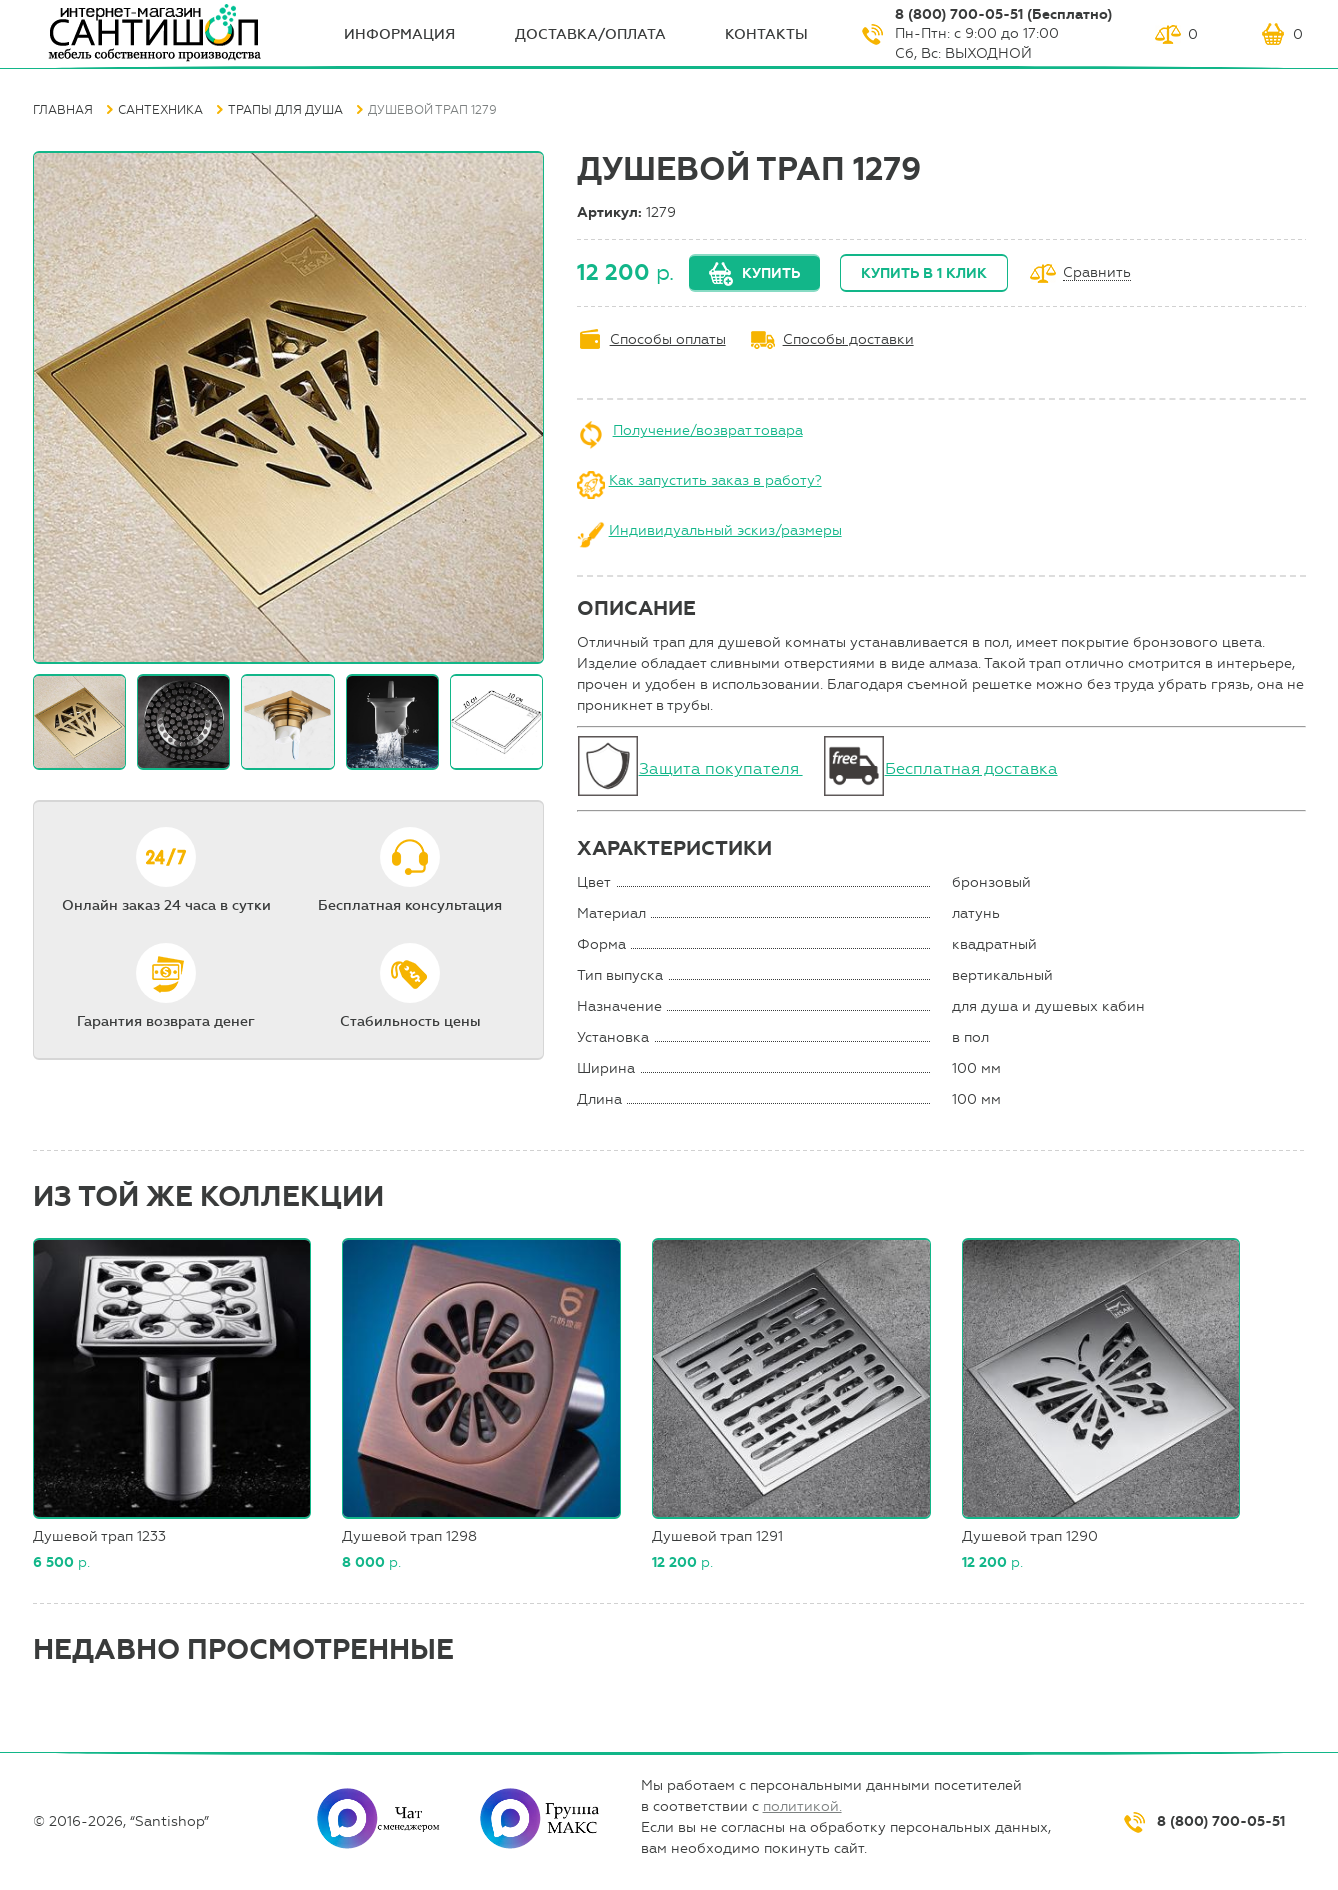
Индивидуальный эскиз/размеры (725, 530)
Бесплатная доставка (971, 768)
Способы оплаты (668, 339)
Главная (63, 110)
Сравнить (1097, 273)
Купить (771, 273)
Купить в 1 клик (924, 273)
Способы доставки (848, 339)
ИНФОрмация (399, 34)
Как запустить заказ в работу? (715, 480)
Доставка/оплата (590, 34)
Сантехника (160, 110)
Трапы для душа (285, 110)
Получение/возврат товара (708, 430)
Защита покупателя (721, 768)
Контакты (766, 34)
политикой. (802, 1806)
